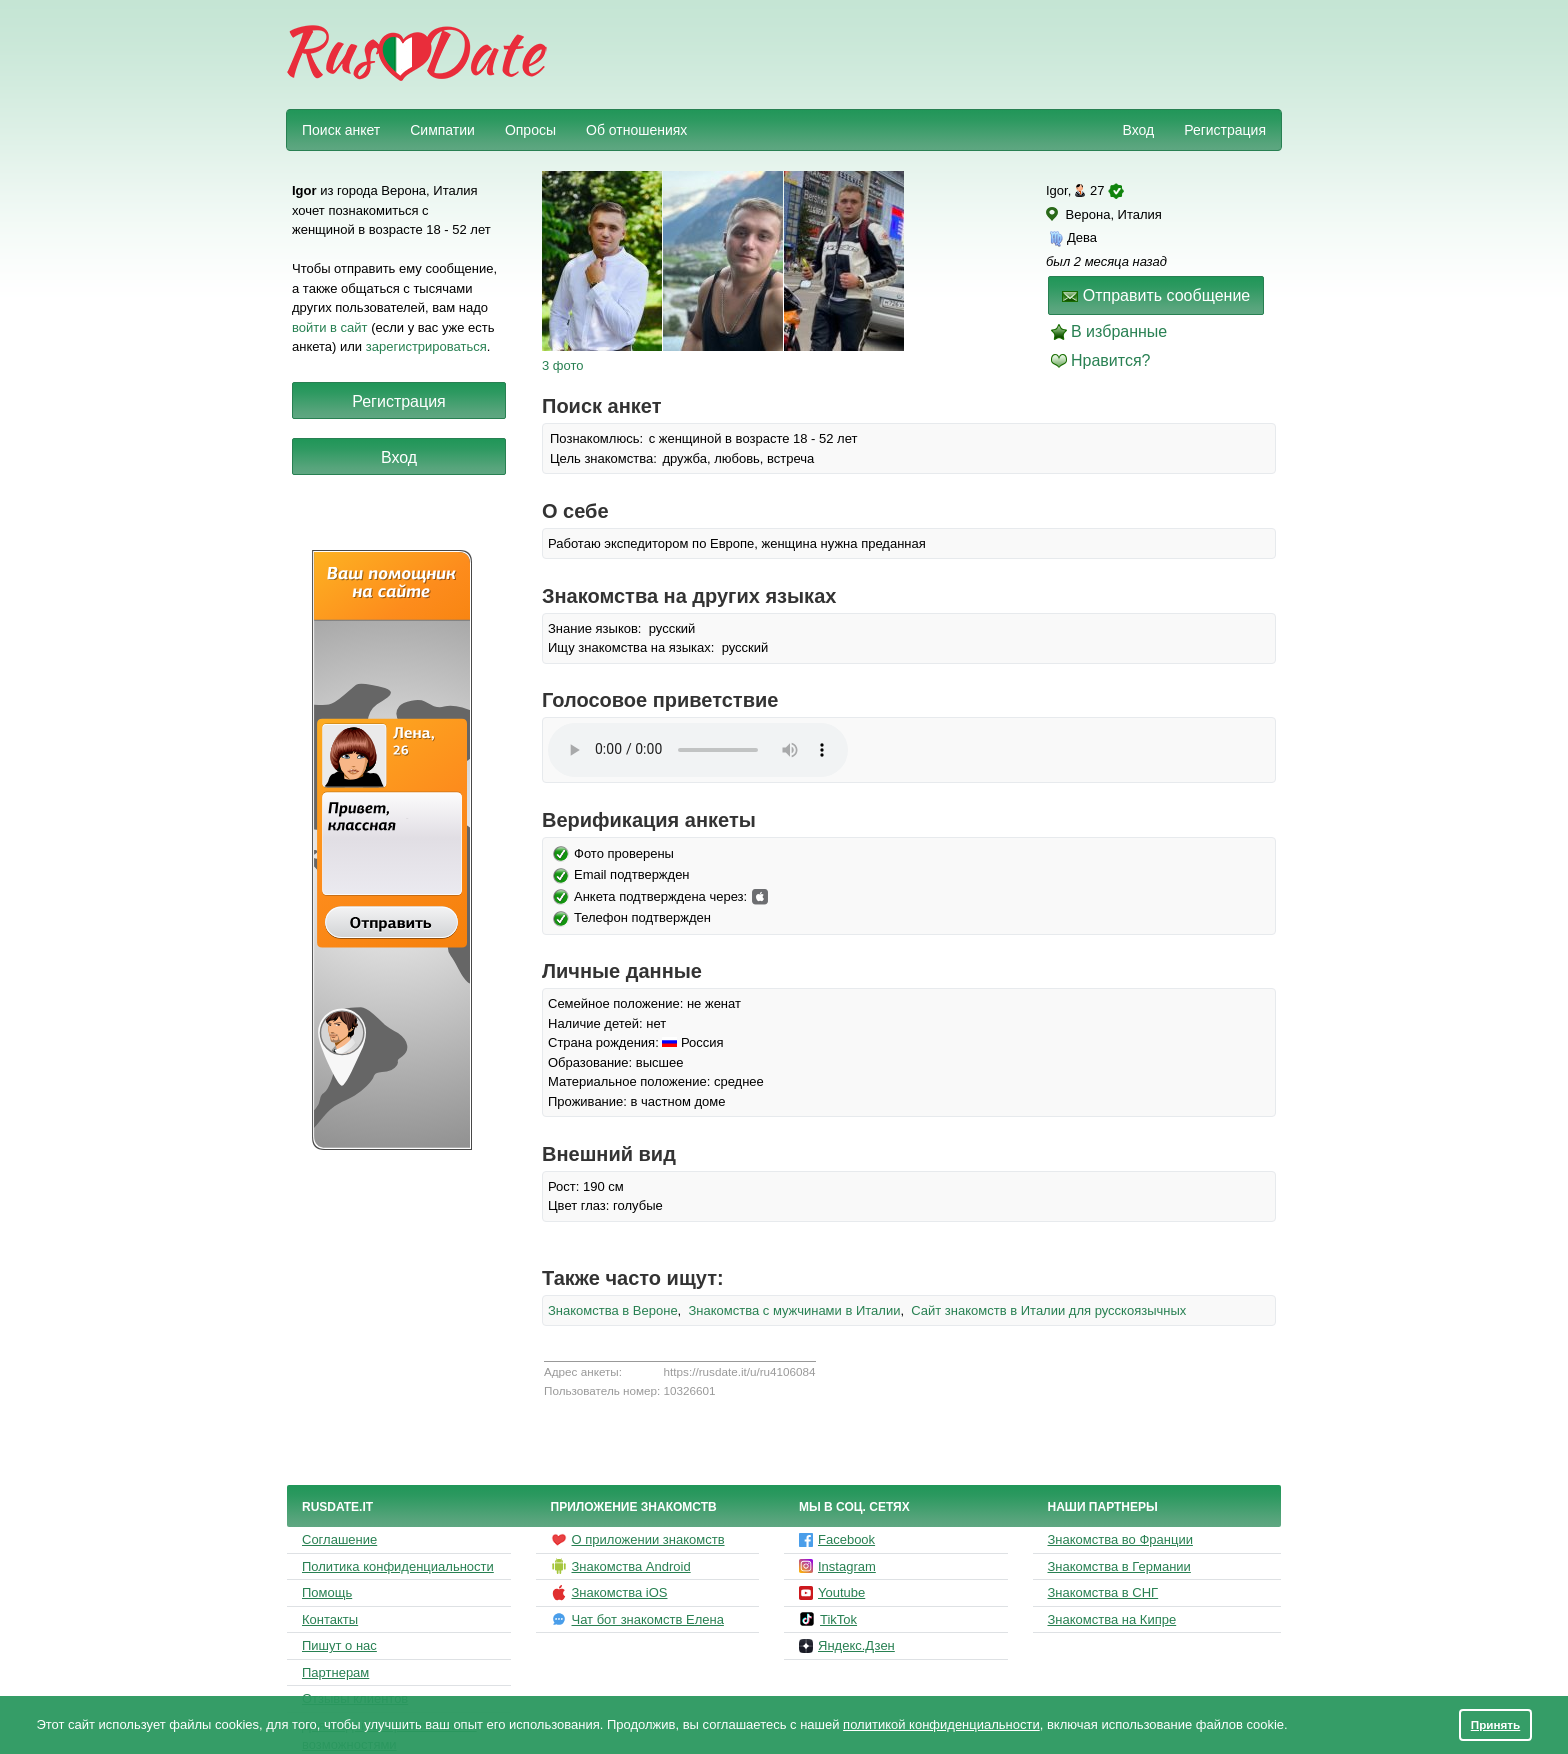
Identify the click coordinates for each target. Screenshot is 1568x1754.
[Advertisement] (916, 56)
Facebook (837, 1539)
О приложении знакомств (638, 1540)
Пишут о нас (339, 1645)
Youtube (832, 1592)
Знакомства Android (621, 1566)
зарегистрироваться (426, 346)
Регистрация (1225, 130)
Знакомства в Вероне (613, 1310)
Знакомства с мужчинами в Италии (794, 1310)
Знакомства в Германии (1119, 1566)
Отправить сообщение (1156, 295)
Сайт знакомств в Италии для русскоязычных (1048, 1310)
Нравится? (1111, 360)
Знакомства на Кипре (1112, 1619)
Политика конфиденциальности (398, 1566)
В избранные (1119, 331)
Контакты (330, 1619)
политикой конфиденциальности (941, 1724)
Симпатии (442, 130)
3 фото (563, 365)
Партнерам (335, 1672)
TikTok (828, 1619)
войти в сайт (330, 327)
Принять (1496, 1724)
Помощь (327, 1592)
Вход (1138, 130)
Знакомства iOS (609, 1593)
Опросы (530, 130)
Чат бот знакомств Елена (637, 1619)
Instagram (837, 1566)
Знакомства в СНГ (1103, 1592)
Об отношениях (636, 130)
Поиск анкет (341, 130)
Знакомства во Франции (1120, 1539)
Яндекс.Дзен (847, 1645)
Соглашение (339, 1539)
